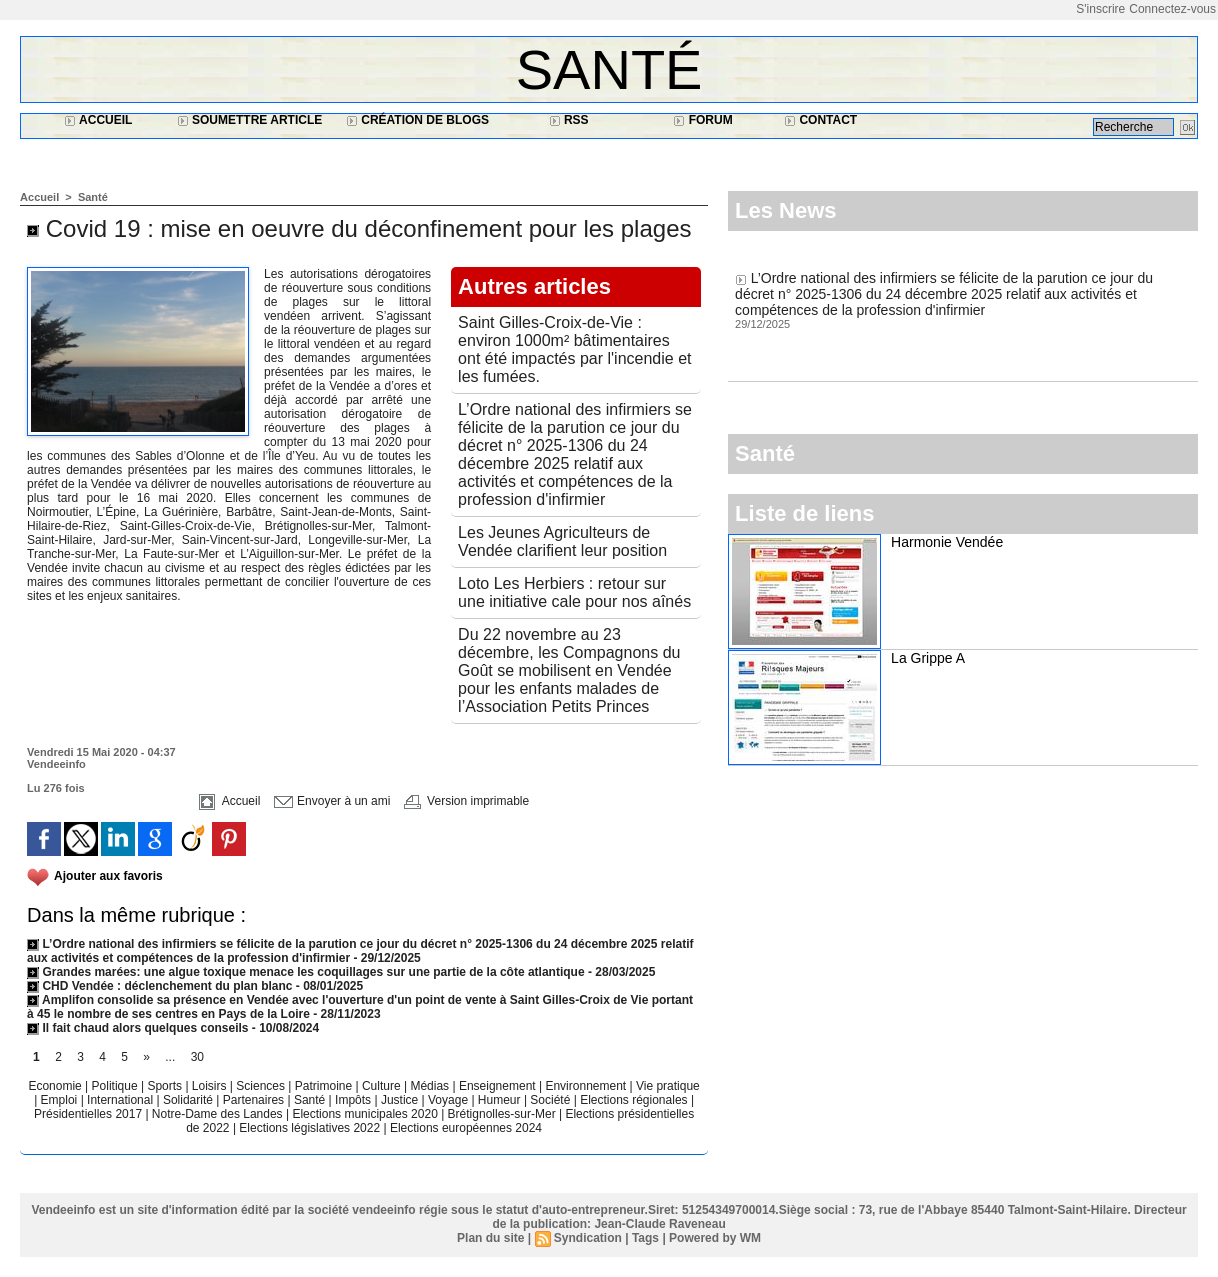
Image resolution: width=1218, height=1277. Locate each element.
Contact (820, 120)
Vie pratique (668, 1086)
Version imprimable (466, 801)
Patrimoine (325, 1086)
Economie (56, 1086)
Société (550, 1100)
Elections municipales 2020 (364, 1114)
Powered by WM (715, 1238)
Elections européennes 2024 (466, 1128)
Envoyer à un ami (332, 801)
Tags (645, 1238)
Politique (116, 1086)
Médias (431, 1086)
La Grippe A (928, 658)
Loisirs (211, 1086)
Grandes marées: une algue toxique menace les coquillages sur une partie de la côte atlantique (306, 972)
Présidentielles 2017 (89, 1114)
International (121, 1100)
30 (197, 1057)
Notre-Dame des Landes (219, 1114)
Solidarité (189, 1100)
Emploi (61, 1100)
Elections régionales (635, 1100)
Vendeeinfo (56, 764)
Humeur (501, 1100)
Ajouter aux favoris (108, 876)
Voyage (448, 1100)
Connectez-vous (1172, 9)
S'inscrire (1100, 9)
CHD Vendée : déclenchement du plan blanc (159, 986)
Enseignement (499, 1086)
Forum (702, 120)
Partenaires (255, 1100)
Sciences (262, 1086)
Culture (383, 1086)
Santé (609, 69)
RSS (569, 120)
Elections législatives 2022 (309, 1128)
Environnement (585, 1086)
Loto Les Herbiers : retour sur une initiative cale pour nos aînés (574, 592)
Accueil (98, 120)
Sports (166, 1086)
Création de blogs (417, 120)
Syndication (588, 1238)
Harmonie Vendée (947, 542)
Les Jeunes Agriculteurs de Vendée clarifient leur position (562, 541)
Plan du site (490, 1238)
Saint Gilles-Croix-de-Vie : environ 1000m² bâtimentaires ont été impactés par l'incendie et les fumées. (574, 349)
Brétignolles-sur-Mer (503, 1114)
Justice (401, 1100)
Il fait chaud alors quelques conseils (139, 1028)
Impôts (353, 1100)
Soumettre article (250, 120)
